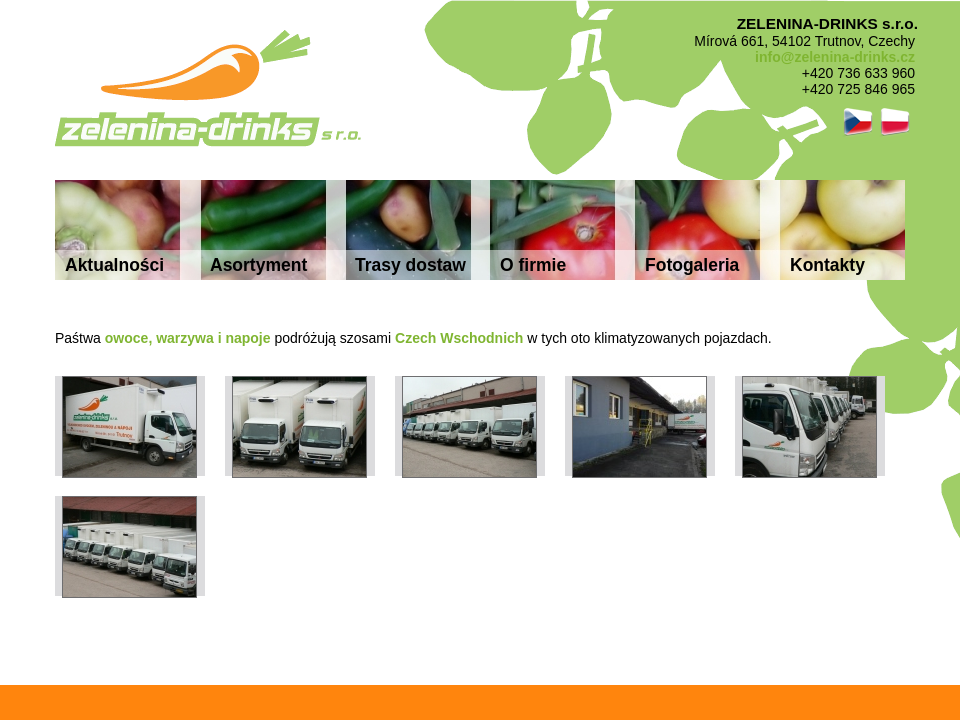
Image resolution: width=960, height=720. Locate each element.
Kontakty (827, 265)
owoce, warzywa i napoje (188, 338)
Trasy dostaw (410, 265)
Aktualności (114, 265)
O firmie (533, 265)
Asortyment (258, 265)
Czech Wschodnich (459, 338)
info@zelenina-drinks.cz (835, 57)
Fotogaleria (692, 265)
